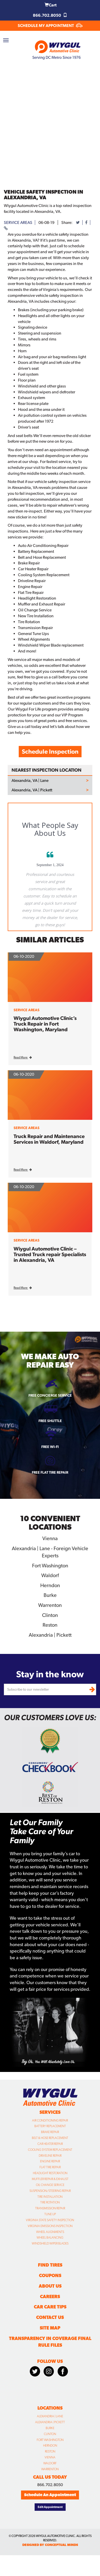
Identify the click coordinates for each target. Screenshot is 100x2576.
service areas (18, 222)
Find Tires (50, 2265)
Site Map (50, 2328)
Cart (51, 5)
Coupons (50, 2275)
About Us (50, 2286)
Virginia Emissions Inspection (50, 2226)
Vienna (50, 1538)
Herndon (50, 1585)
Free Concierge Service (50, 1395)
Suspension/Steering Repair (50, 2191)
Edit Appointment (50, 2507)
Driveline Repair (50, 2155)
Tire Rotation (50, 2202)
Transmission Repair (50, 2208)
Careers (50, 2296)
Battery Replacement (50, 2126)
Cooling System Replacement (50, 2150)
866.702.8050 (50, 15)
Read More (23, 1057)
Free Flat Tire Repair (50, 1472)
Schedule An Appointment (50, 2494)
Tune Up (50, 2214)
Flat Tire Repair (50, 2167)
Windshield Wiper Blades (50, 2243)
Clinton (50, 1615)
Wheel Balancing (50, 2237)
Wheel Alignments (50, 2232)
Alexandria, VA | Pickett (32, 790)
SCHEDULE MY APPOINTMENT (50, 25)
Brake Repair (50, 2132)
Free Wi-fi (50, 1447)
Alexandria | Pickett (50, 1635)
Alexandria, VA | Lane (30, 780)
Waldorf (50, 1575)
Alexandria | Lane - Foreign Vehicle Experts (50, 1552)
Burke (50, 1595)
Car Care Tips (50, 2306)
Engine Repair (50, 2161)
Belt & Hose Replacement (50, 2138)
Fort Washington (50, 1565)
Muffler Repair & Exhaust (50, 2179)
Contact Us (50, 2317)
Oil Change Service (50, 2185)
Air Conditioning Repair (50, 2120)
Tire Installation (50, 2197)
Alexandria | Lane (50, 2416)
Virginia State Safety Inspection (50, 2220)
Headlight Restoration (50, 2173)
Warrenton (50, 1605)
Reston (50, 1625)
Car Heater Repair (50, 2144)
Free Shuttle (50, 1421)
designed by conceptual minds (50, 2545)
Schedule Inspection (50, 751)
